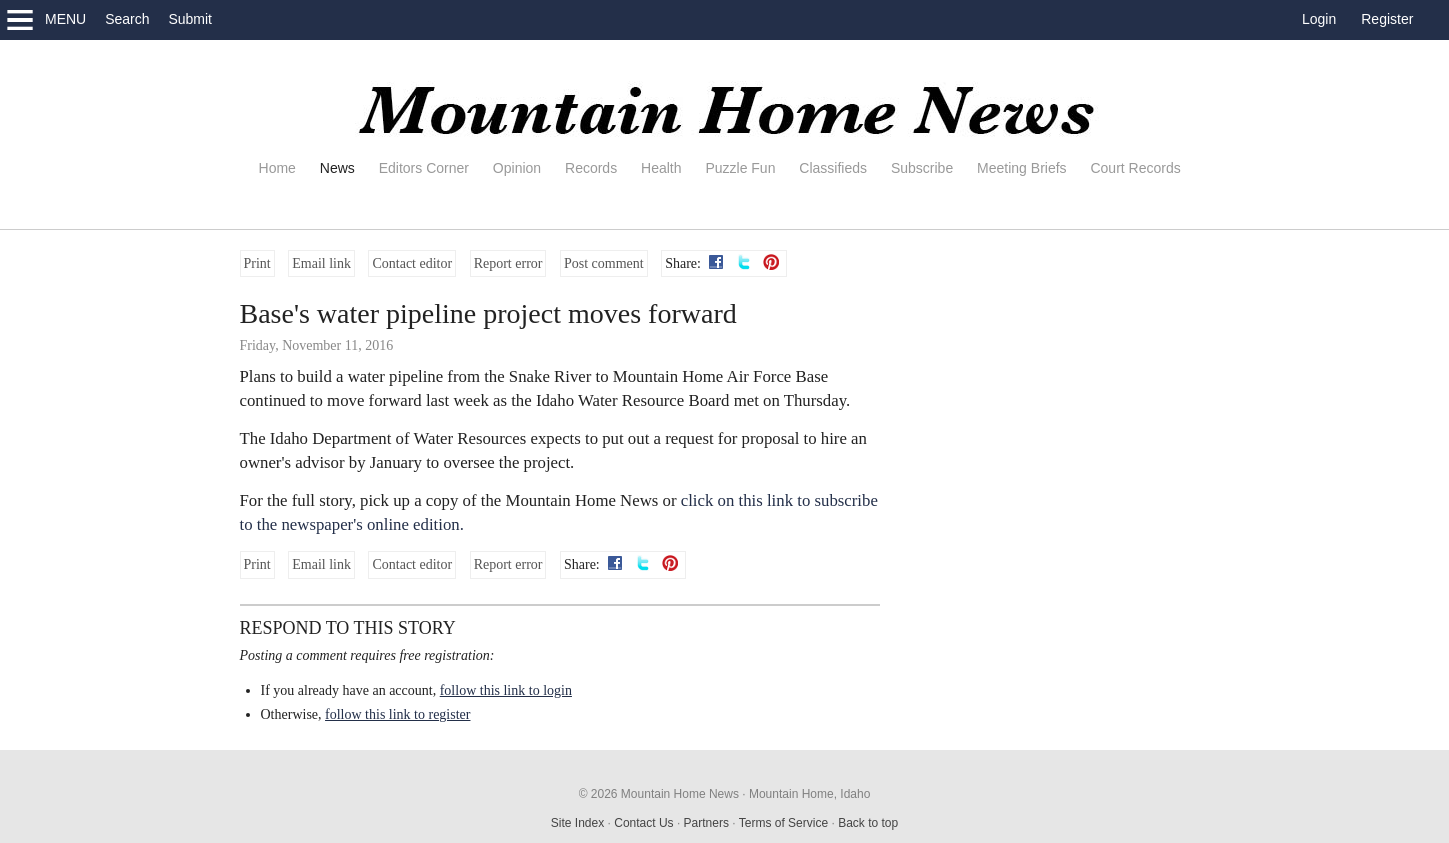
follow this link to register (397, 714)
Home (277, 168)
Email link (321, 263)
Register (1387, 19)
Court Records (1135, 168)
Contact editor (412, 263)
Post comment (604, 263)
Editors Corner (424, 168)
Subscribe (922, 168)
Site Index (577, 823)
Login (1319, 19)
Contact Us (643, 823)
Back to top (868, 823)
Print (257, 263)
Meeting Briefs (1021, 168)
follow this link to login (506, 690)
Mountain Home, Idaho (809, 794)
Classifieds (833, 168)
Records (591, 168)
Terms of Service (783, 823)
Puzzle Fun (740, 168)
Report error (508, 263)
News (337, 168)
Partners (706, 823)
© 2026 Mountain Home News (659, 794)
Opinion (517, 168)
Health (661, 168)
